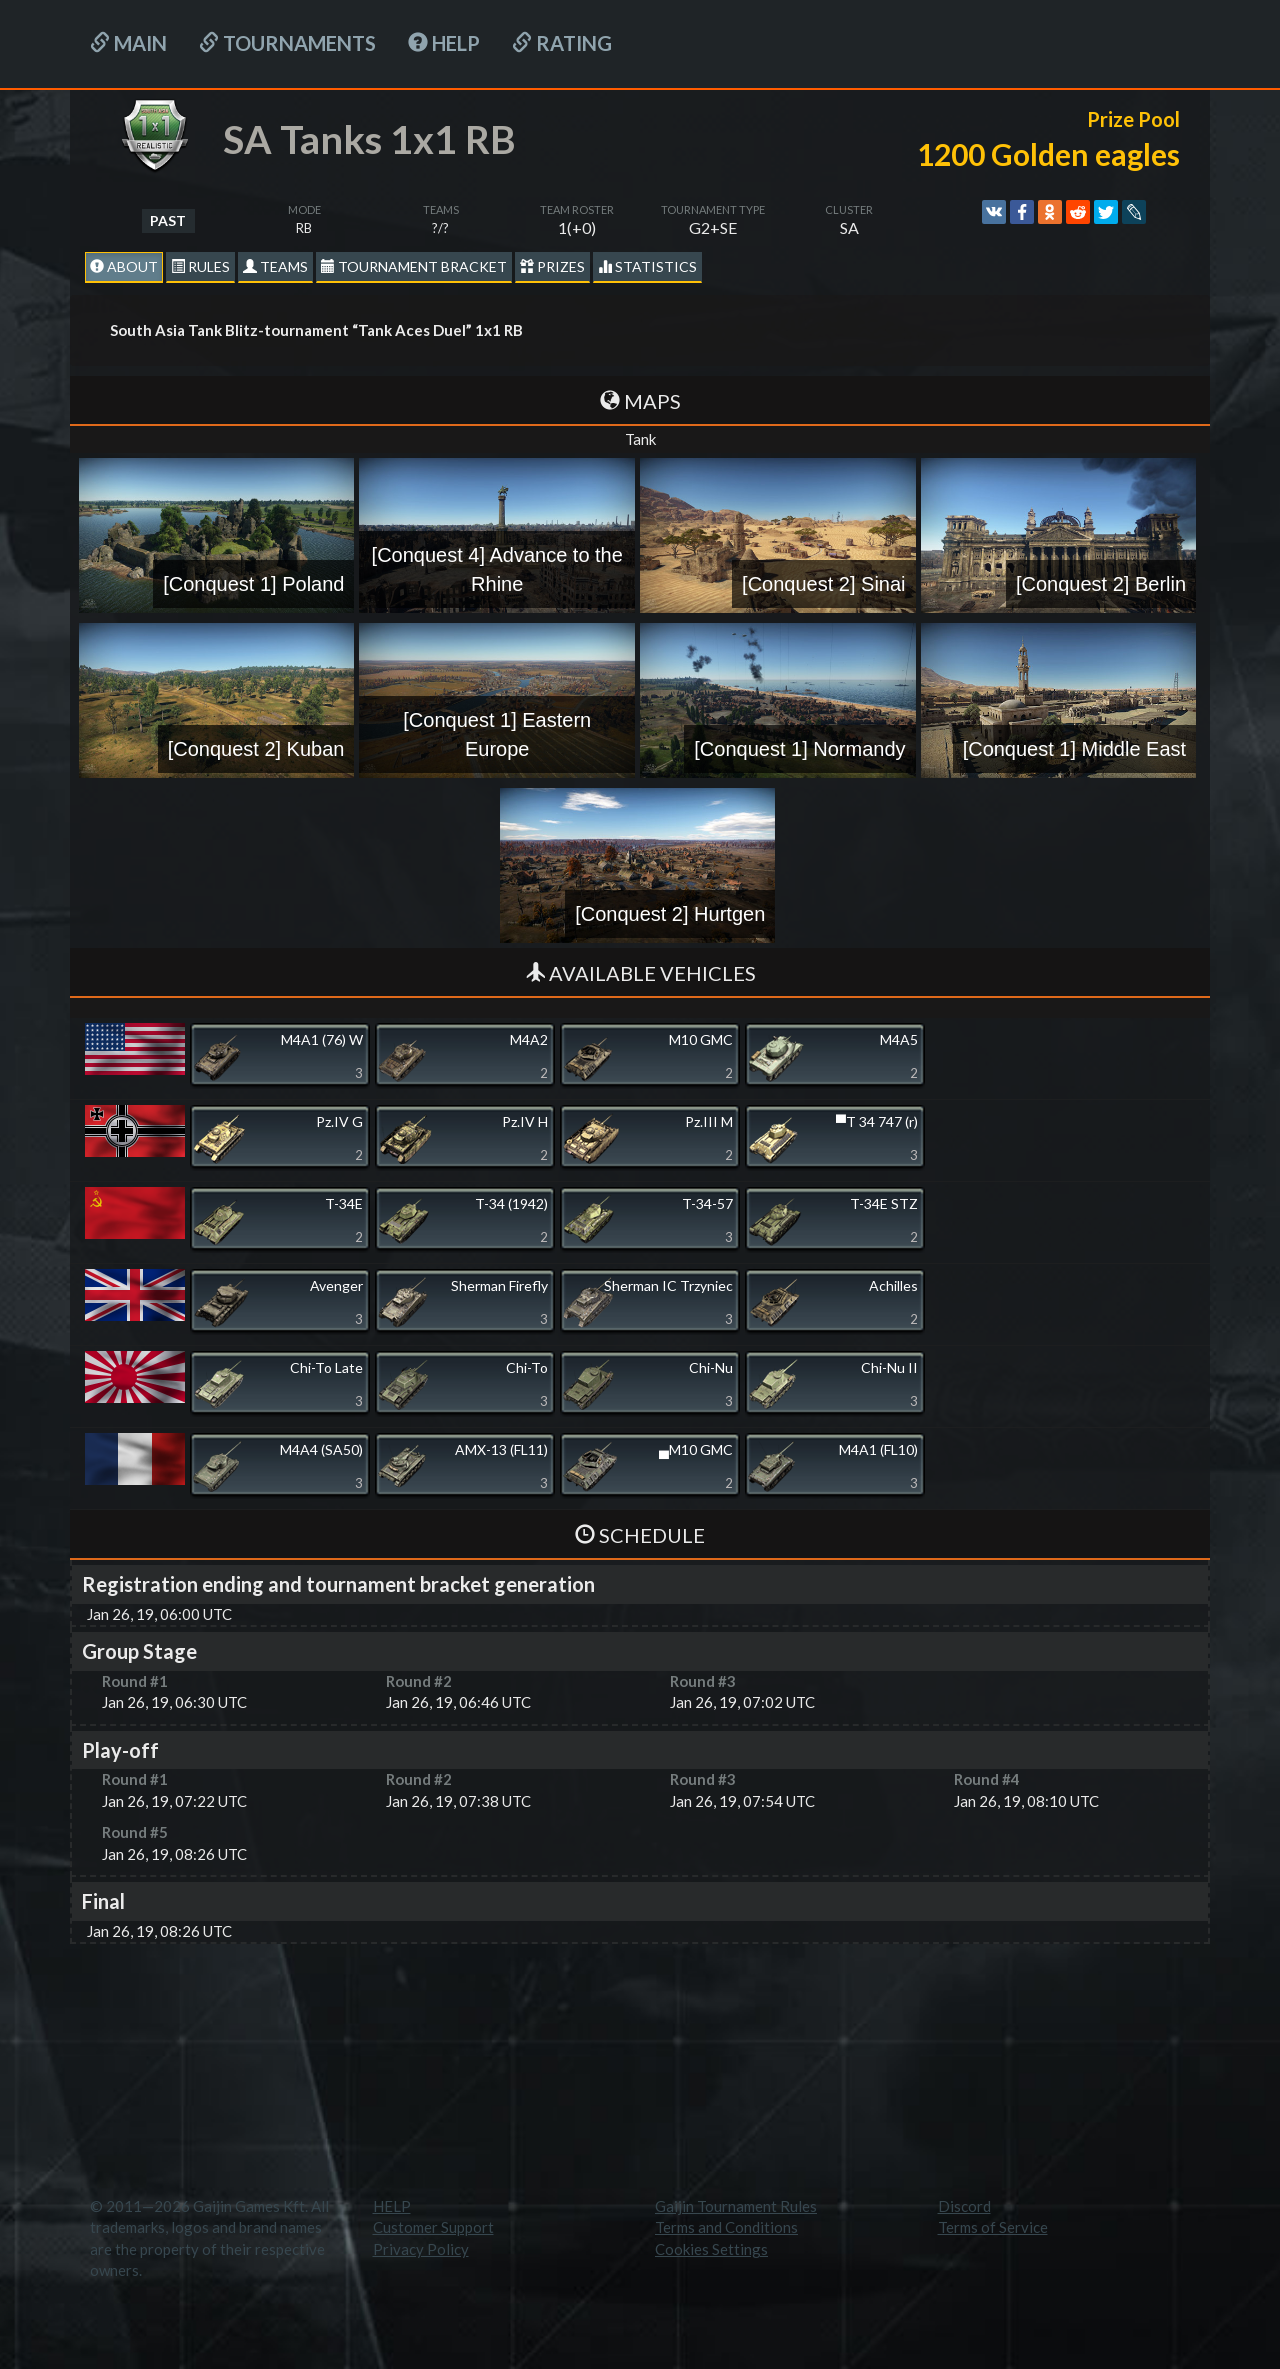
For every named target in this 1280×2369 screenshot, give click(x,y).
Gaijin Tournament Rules (736, 2206)
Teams (275, 266)
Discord (964, 2206)
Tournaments (287, 43)
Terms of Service (993, 2227)
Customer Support (433, 2227)
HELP (444, 43)
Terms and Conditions (726, 2227)
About (124, 266)
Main (128, 43)
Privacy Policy (421, 2249)
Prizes (552, 266)
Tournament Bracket (414, 266)
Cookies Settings (711, 2249)
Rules (200, 266)
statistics (647, 266)
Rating (562, 43)
